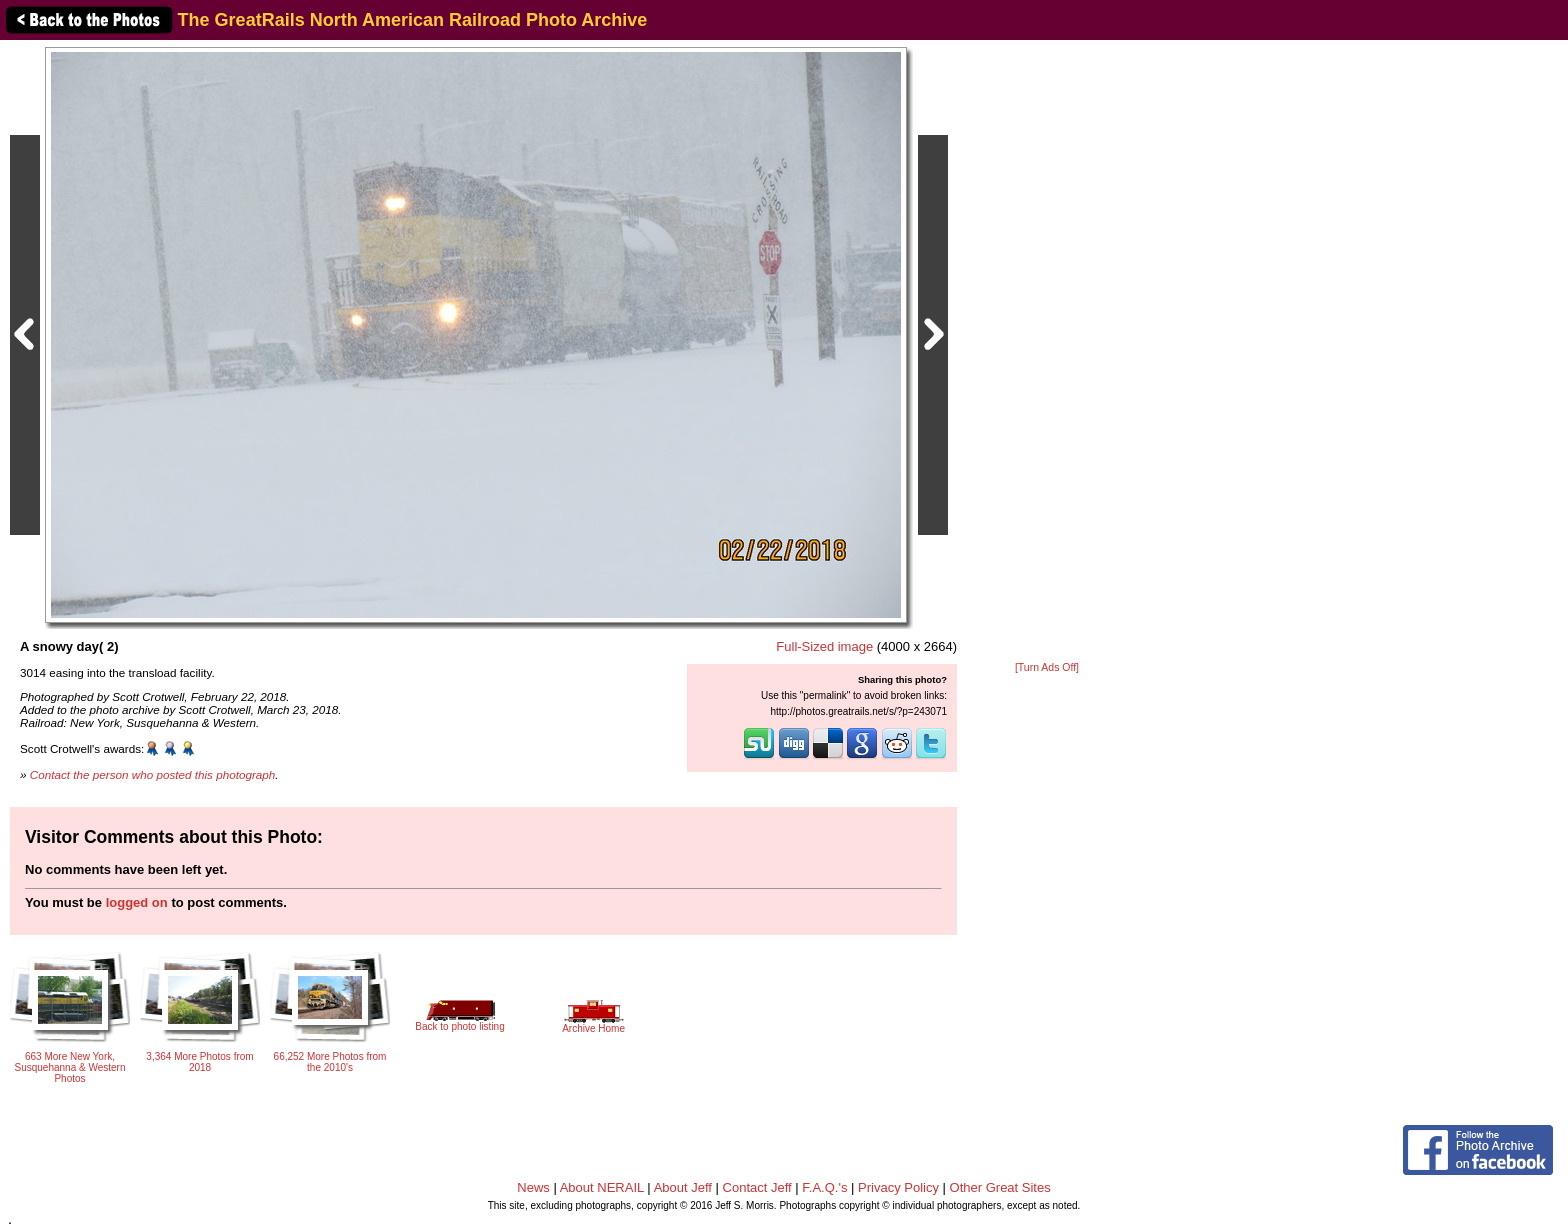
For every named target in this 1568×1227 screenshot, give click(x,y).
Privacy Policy (898, 1187)
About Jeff (683, 1187)
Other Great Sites (1000, 1187)
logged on (137, 902)
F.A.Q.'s (824, 1187)
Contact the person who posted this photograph (153, 774)
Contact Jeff (757, 1187)
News (533, 1187)
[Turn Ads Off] (1047, 667)
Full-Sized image (824, 646)
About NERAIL (602, 1187)
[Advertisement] (1047, 352)
